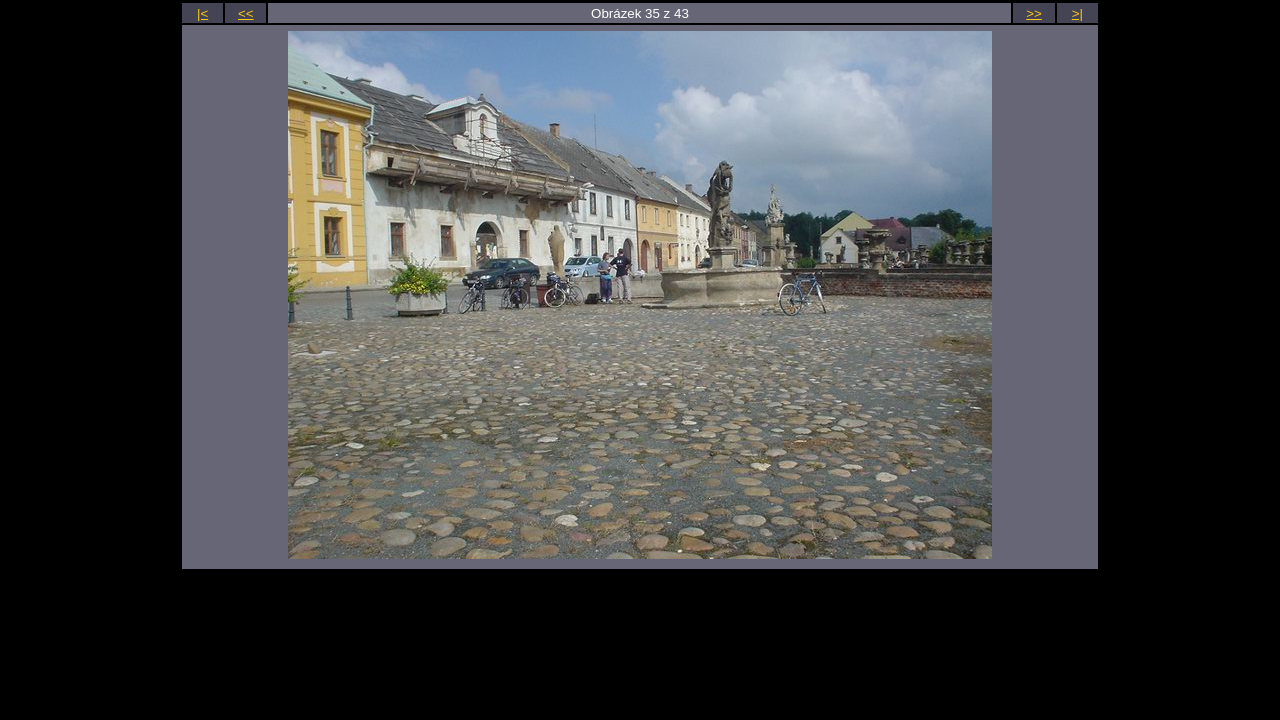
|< (202, 13)
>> (1034, 13)
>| (1077, 13)
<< (246, 13)
